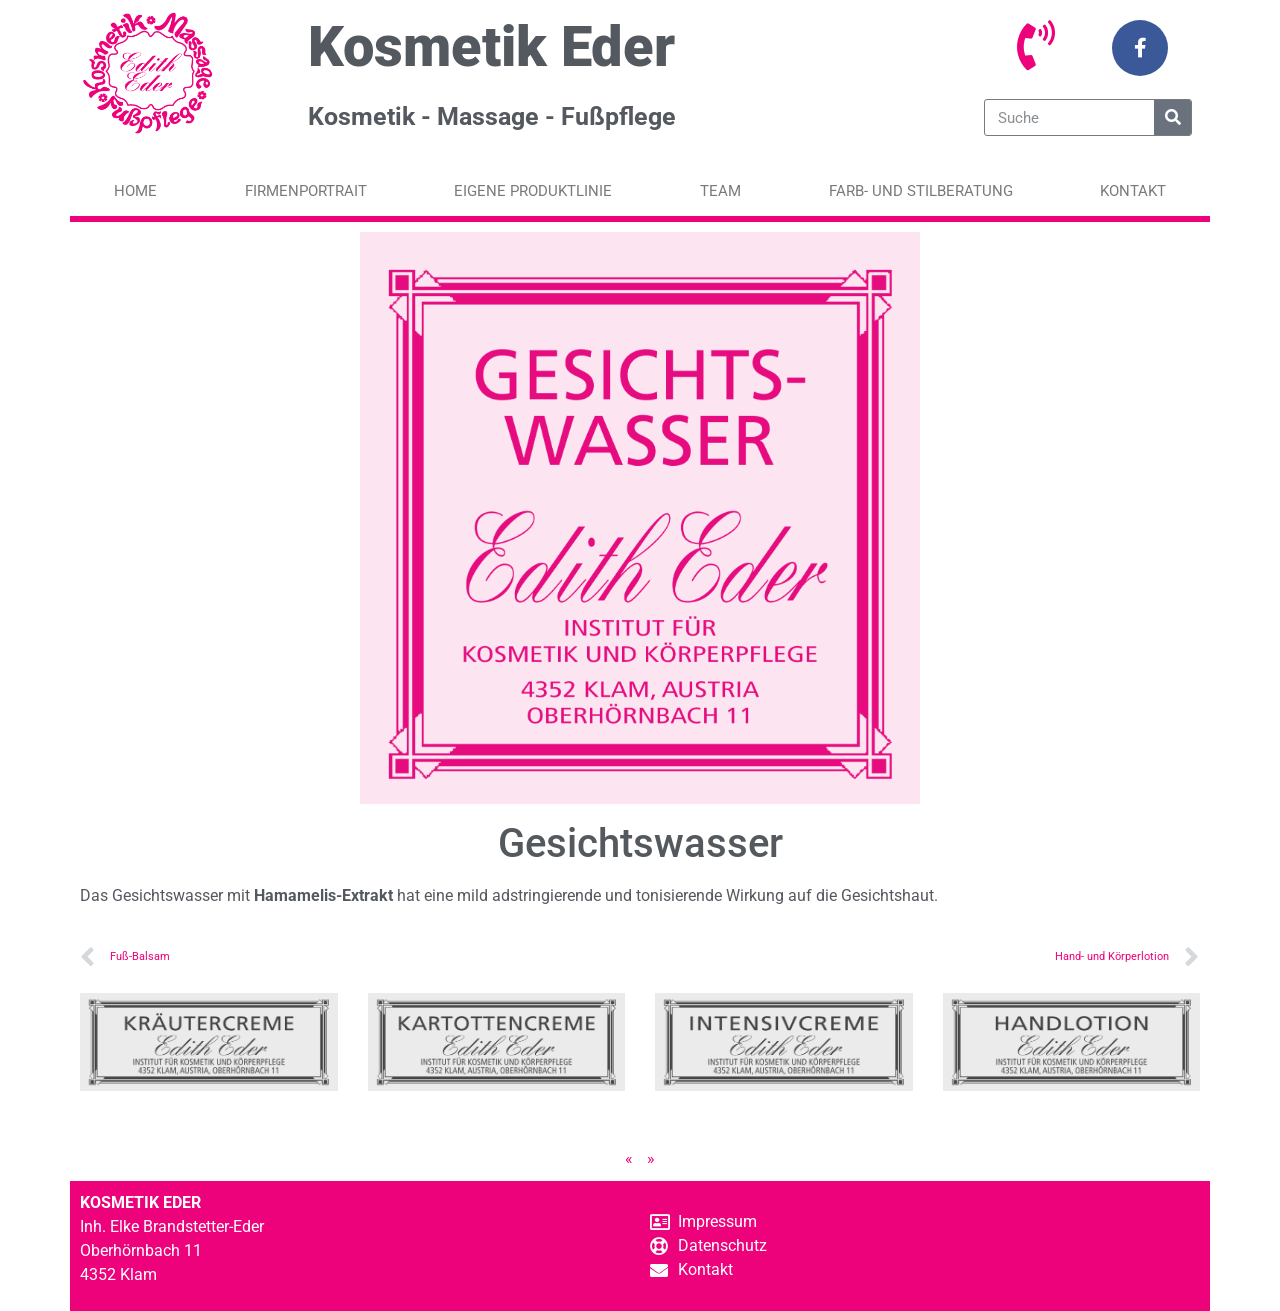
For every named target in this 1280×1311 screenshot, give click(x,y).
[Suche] (1172, 117)
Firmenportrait (306, 191)
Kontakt (1133, 191)
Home (135, 191)
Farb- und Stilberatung (921, 191)
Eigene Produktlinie (533, 191)
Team (720, 191)
